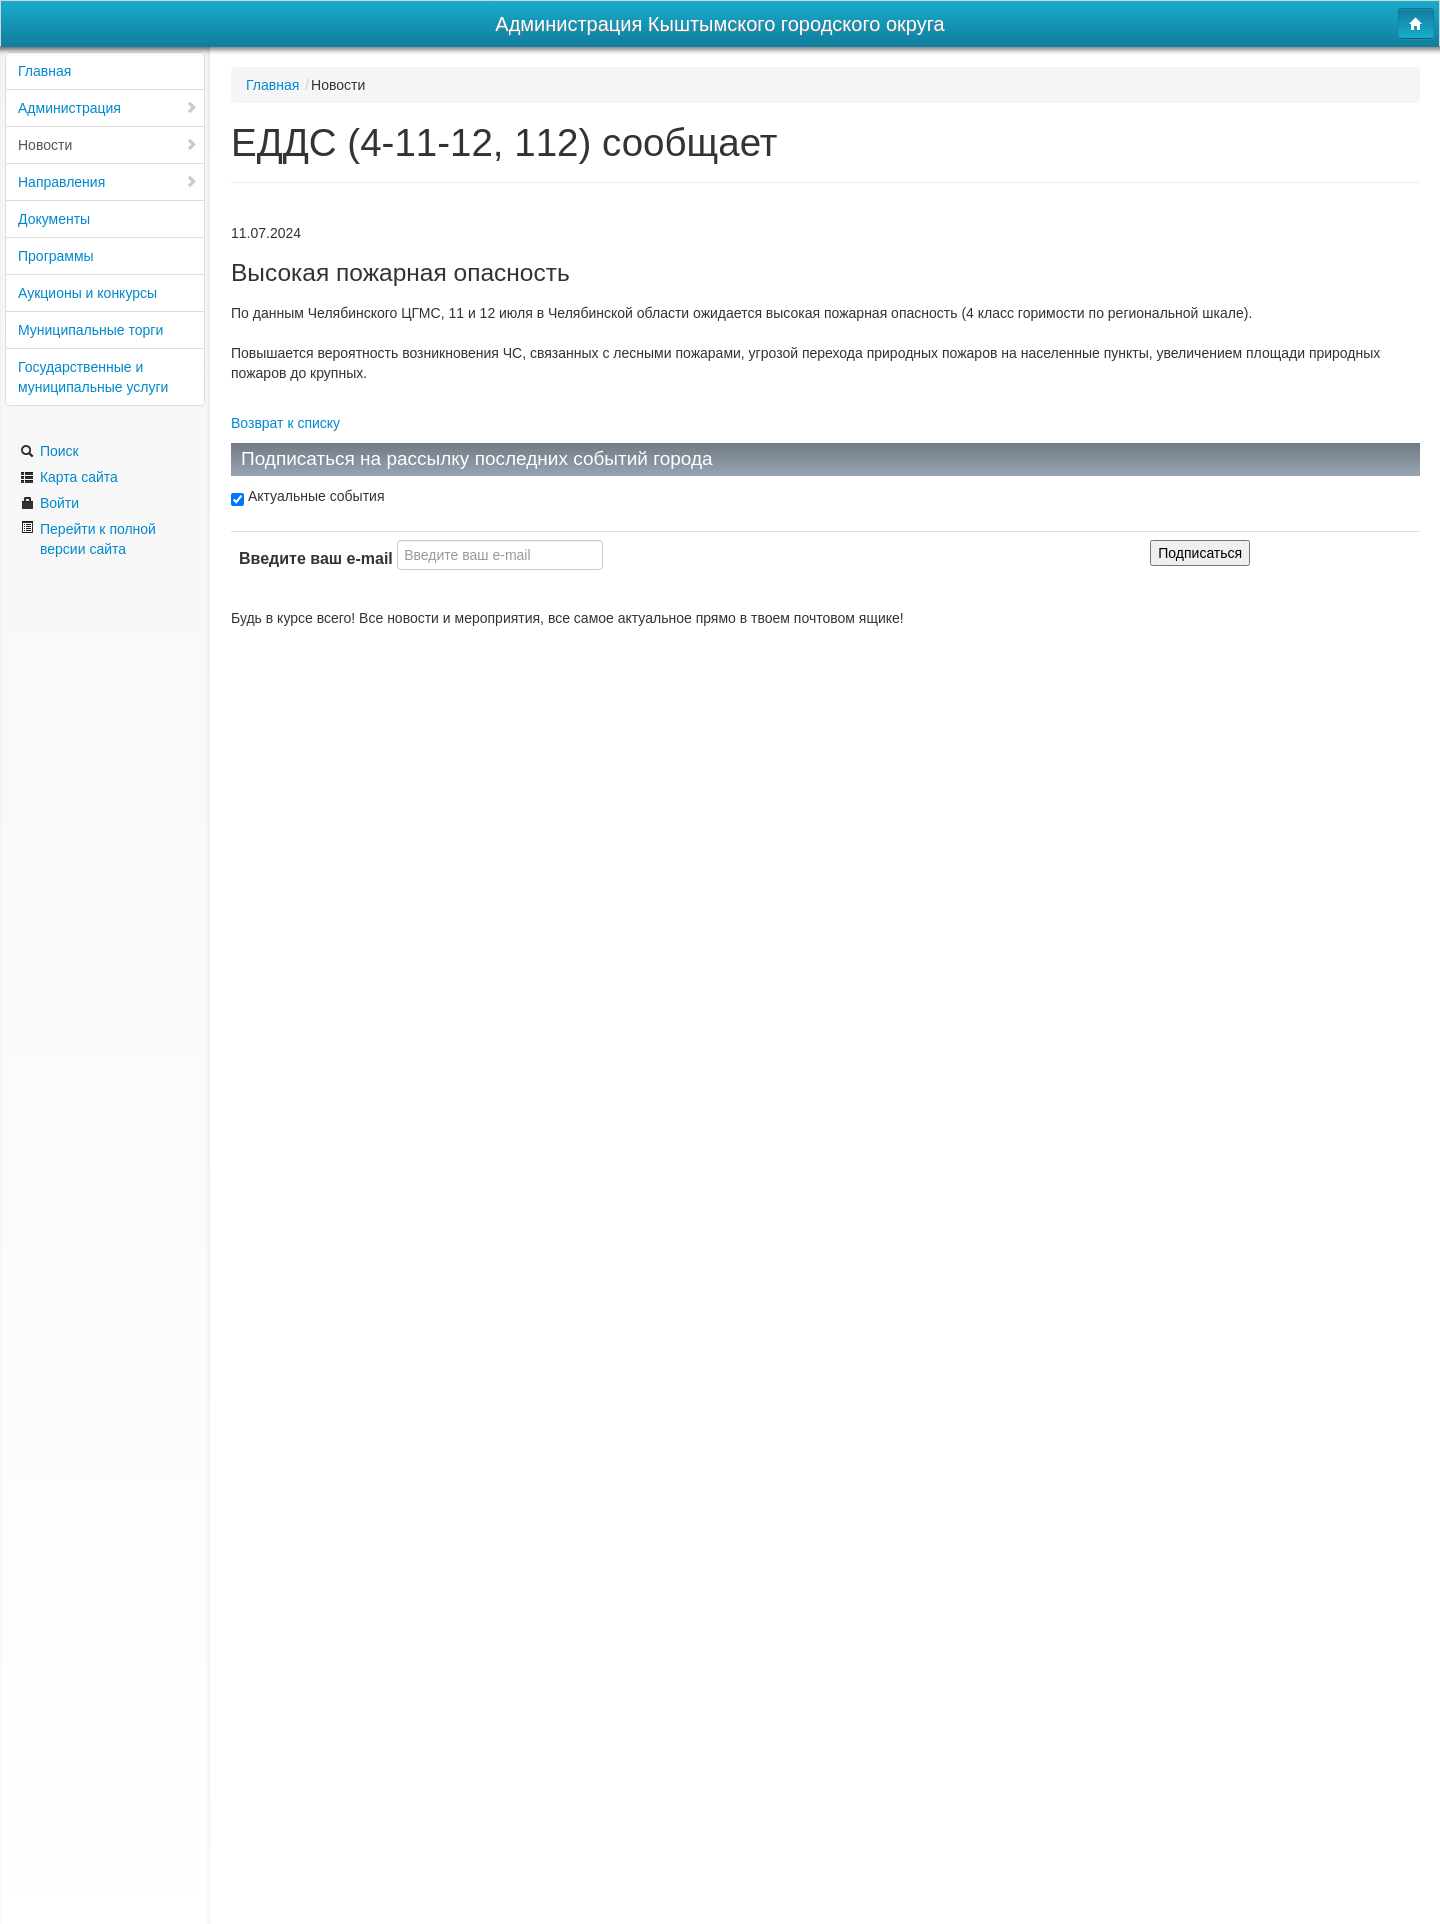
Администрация (108, 108)
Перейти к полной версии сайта (88, 538)
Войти (49, 503)
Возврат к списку (285, 423)
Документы (54, 219)
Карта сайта (69, 477)
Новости (108, 145)
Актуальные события (307, 497)
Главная (44, 71)
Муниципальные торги (90, 330)
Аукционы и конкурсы (87, 293)
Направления (108, 182)
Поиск (49, 451)
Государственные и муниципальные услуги (93, 377)
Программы (56, 256)
